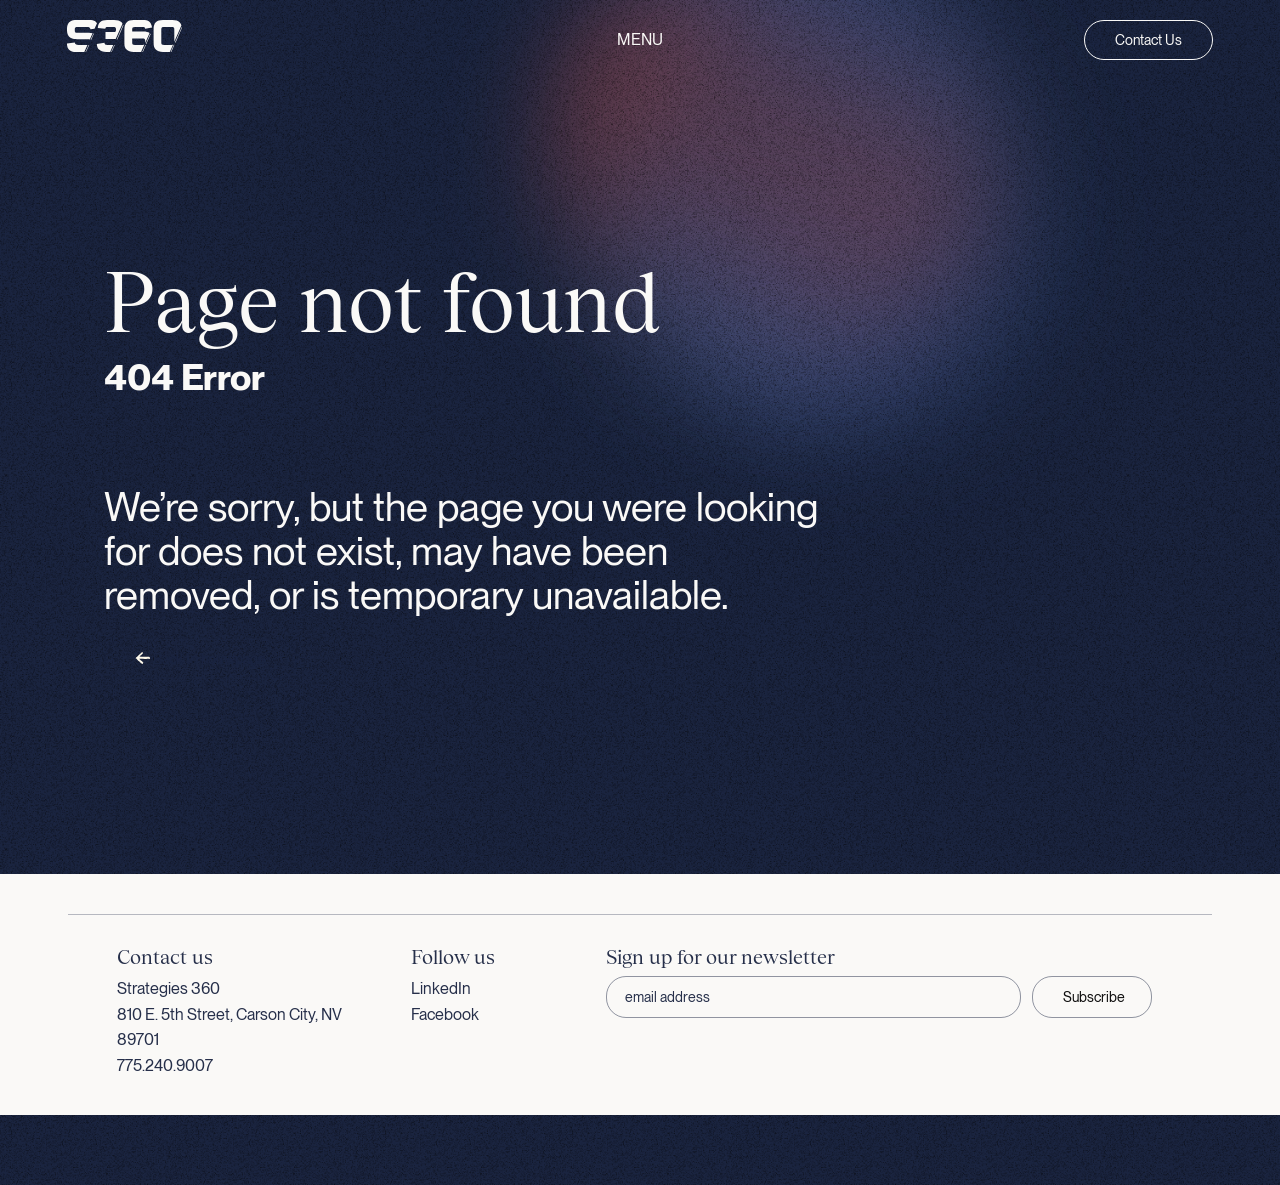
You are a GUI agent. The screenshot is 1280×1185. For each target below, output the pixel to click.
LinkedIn (441, 988)
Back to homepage (200, 659)
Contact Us (1148, 40)
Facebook (445, 1014)
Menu (640, 40)
